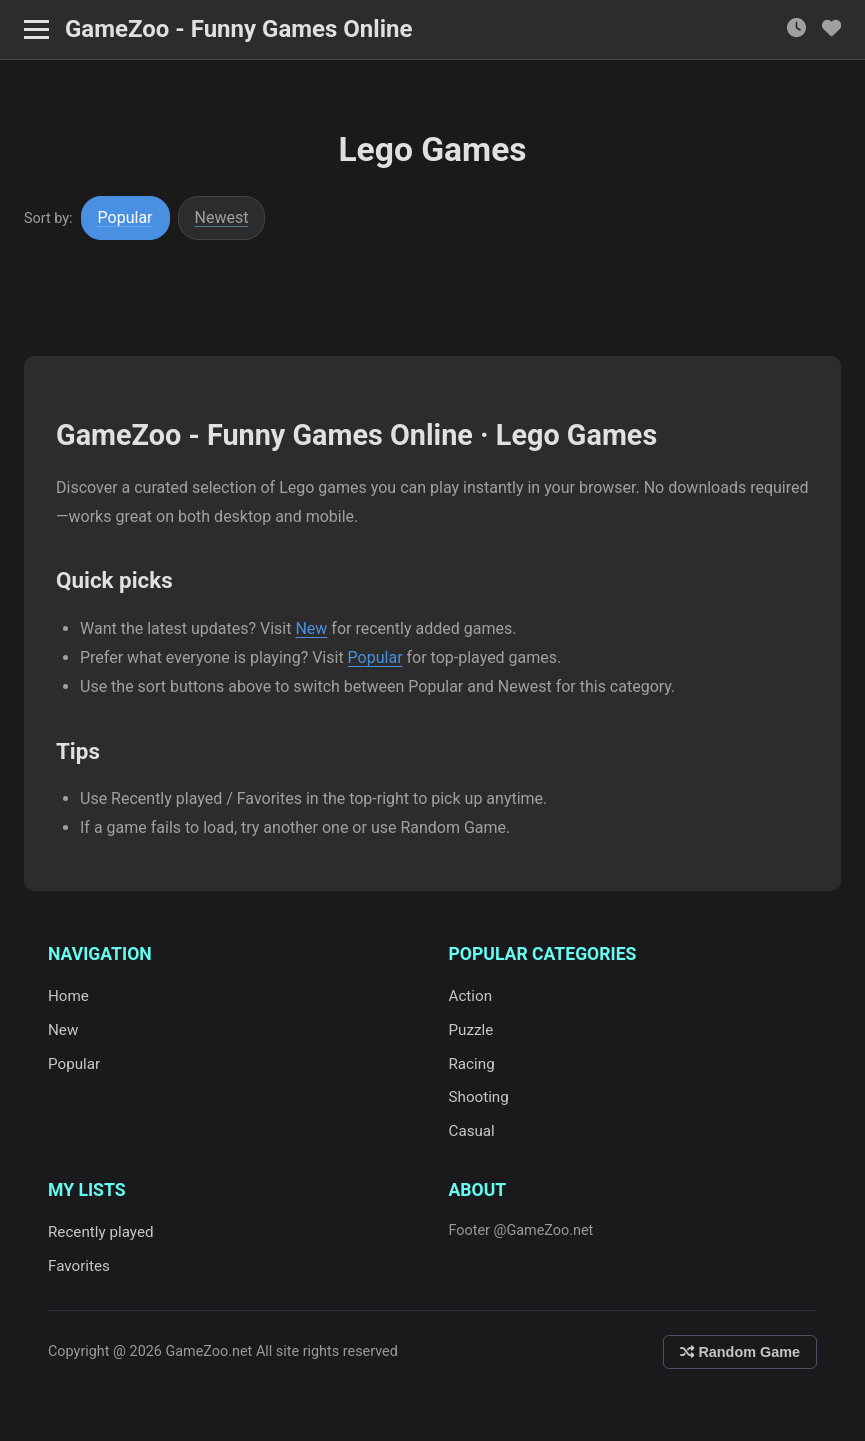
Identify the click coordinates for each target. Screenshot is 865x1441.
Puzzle (471, 1030)
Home (68, 996)
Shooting (479, 1097)
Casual (472, 1131)
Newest (222, 217)
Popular (125, 217)
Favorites (79, 1266)
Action (471, 996)
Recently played (101, 1232)
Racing (472, 1064)
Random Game (740, 1352)
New (311, 628)
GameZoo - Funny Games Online (238, 29)
